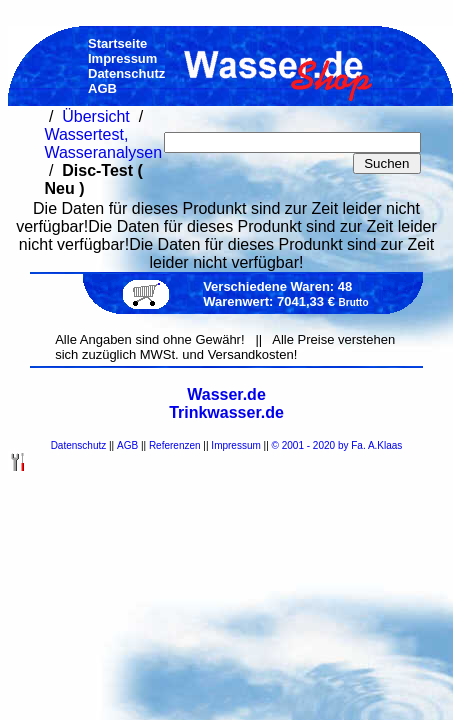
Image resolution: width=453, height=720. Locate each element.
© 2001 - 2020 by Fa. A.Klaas (337, 445)
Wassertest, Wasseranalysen (103, 143)
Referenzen (175, 445)
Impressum (235, 445)
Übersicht (96, 116)
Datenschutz (79, 445)
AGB (127, 445)
